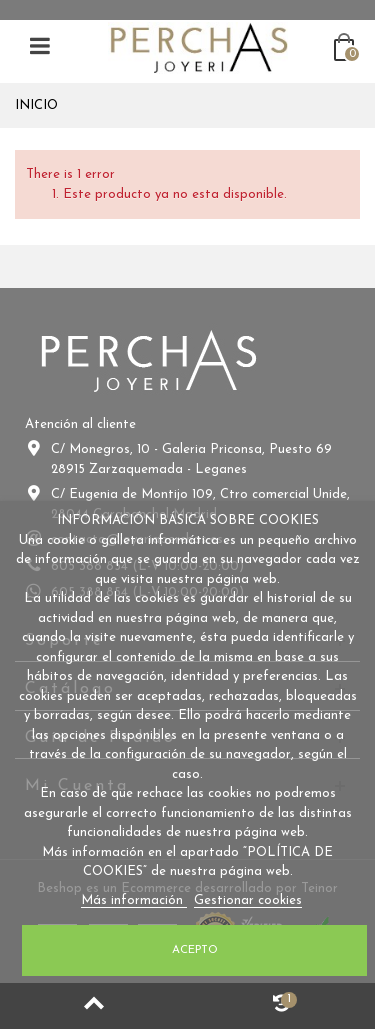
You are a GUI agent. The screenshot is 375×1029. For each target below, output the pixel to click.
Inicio (36, 105)
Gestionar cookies (248, 900)
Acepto (195, 950)
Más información (134, 900)
